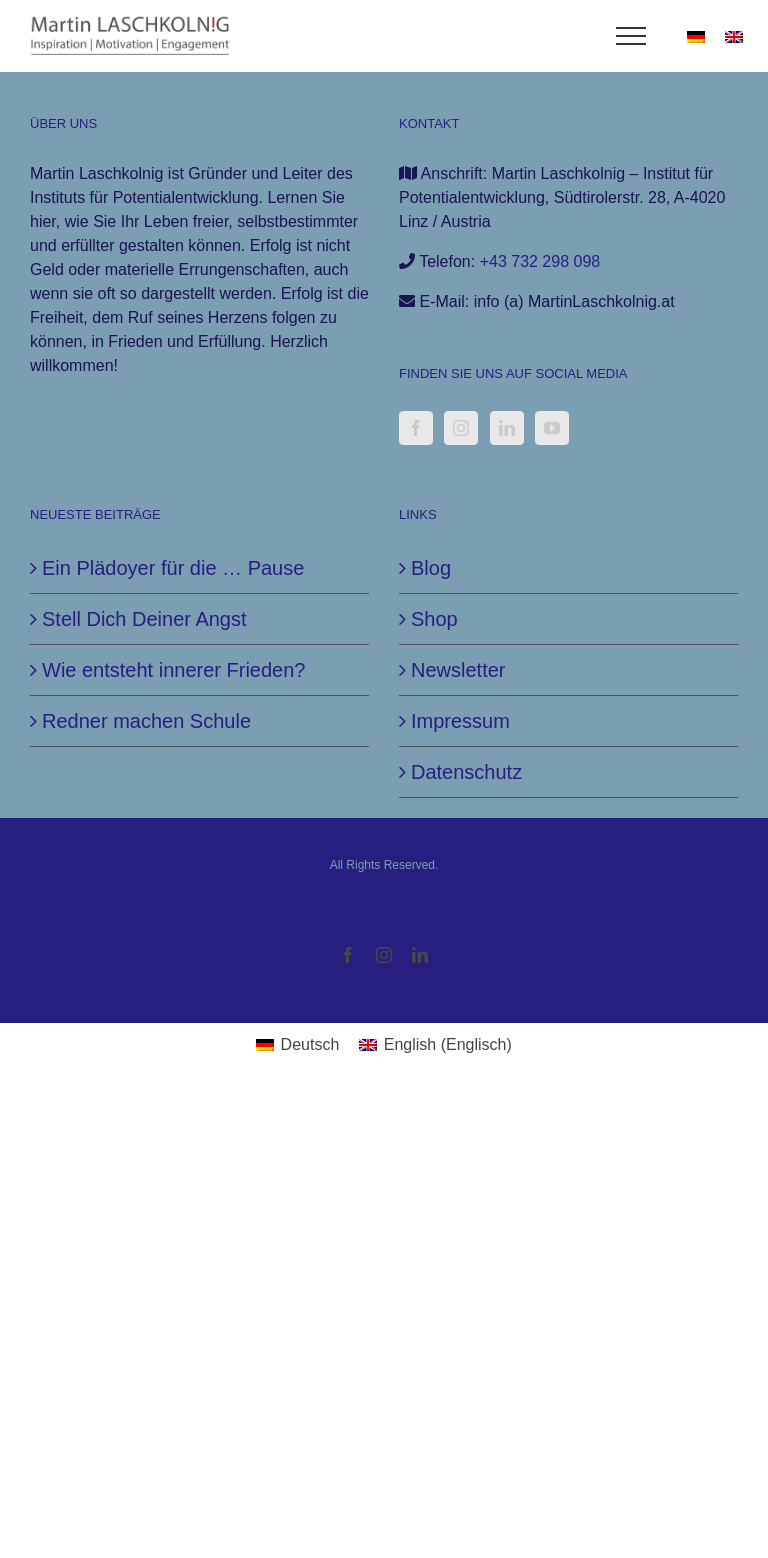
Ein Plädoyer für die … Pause (173, 568)
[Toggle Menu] (631, 36)
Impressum (460, 721)
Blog (431, 568)
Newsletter (458, 670)
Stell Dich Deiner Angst (144, 619)
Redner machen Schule (146, 721)
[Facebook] (416, 428)
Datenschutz (466, 772)
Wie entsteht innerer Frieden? (173, 670)
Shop (434, 619)
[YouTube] (552, 428)
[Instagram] (461, 428)
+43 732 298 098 (540, 261)
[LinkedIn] (507, 428)
